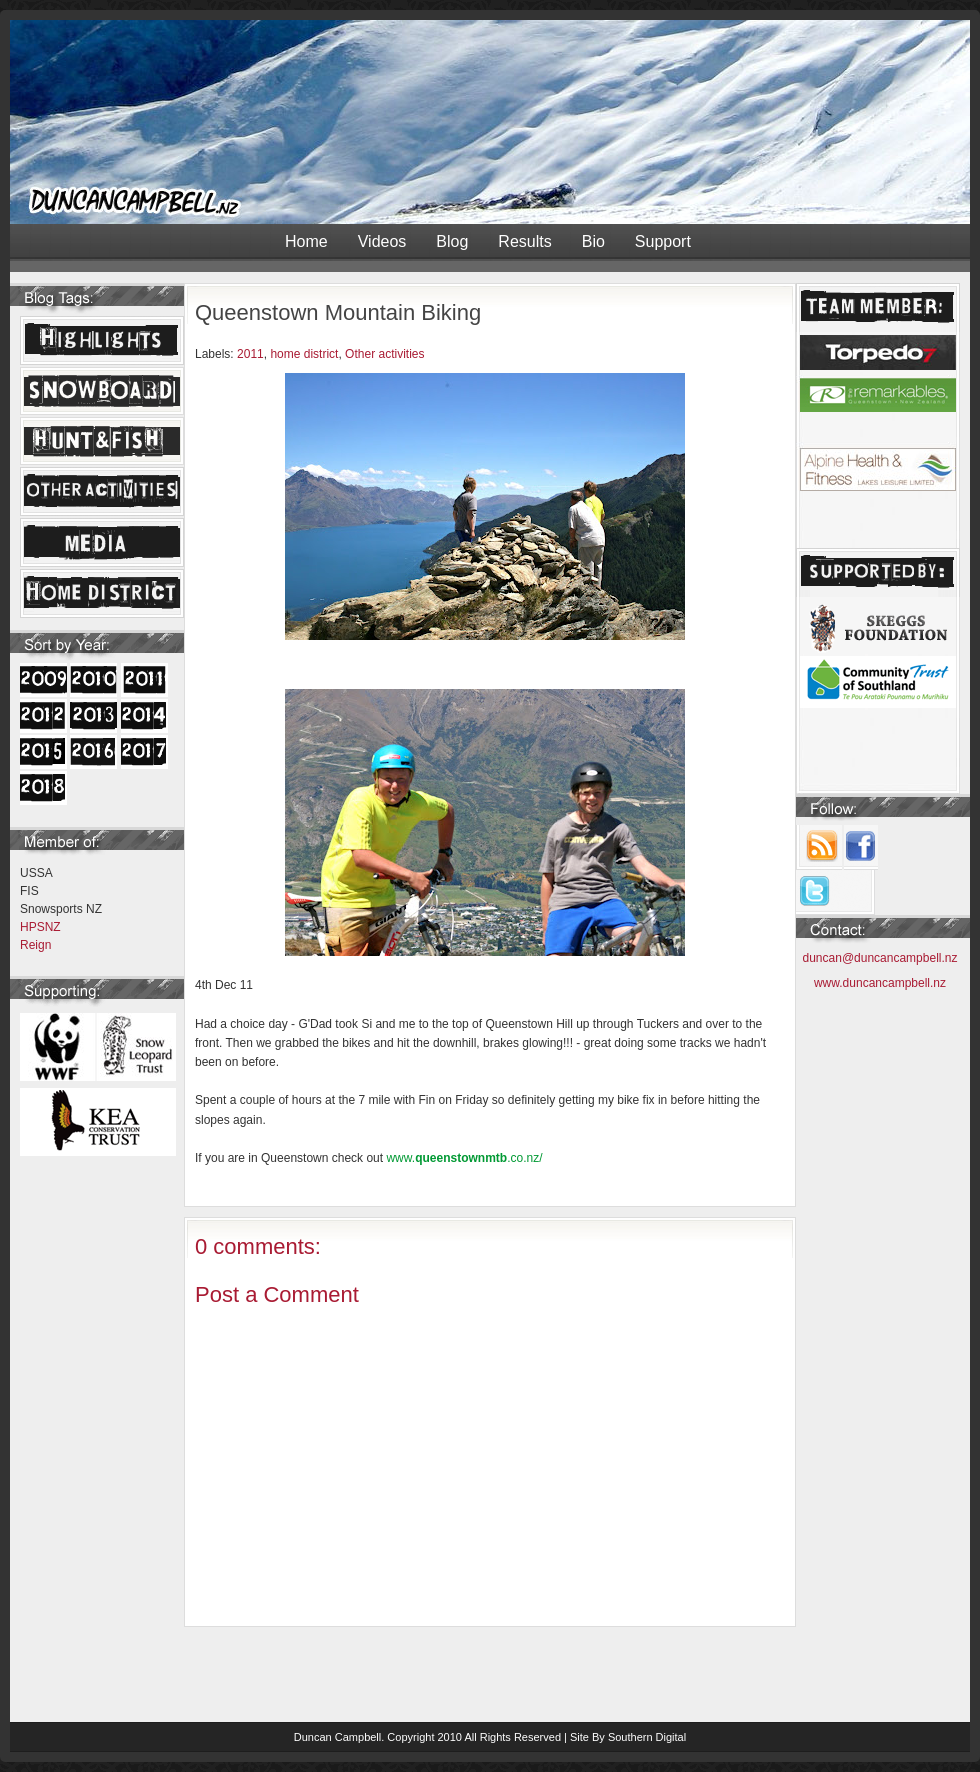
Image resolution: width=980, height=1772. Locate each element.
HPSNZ (40, 927)
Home (306, 241)
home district (304, 354)
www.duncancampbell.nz (880, 983)
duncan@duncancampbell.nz (880, 958)
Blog (452, 241)
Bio (593, 241)
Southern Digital (647, 1737)
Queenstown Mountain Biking (338, 312)
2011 (250, 354)
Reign (35, 945)
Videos (382, 241)
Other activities (384, 354)
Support (663, 241)
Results (524, 241)
